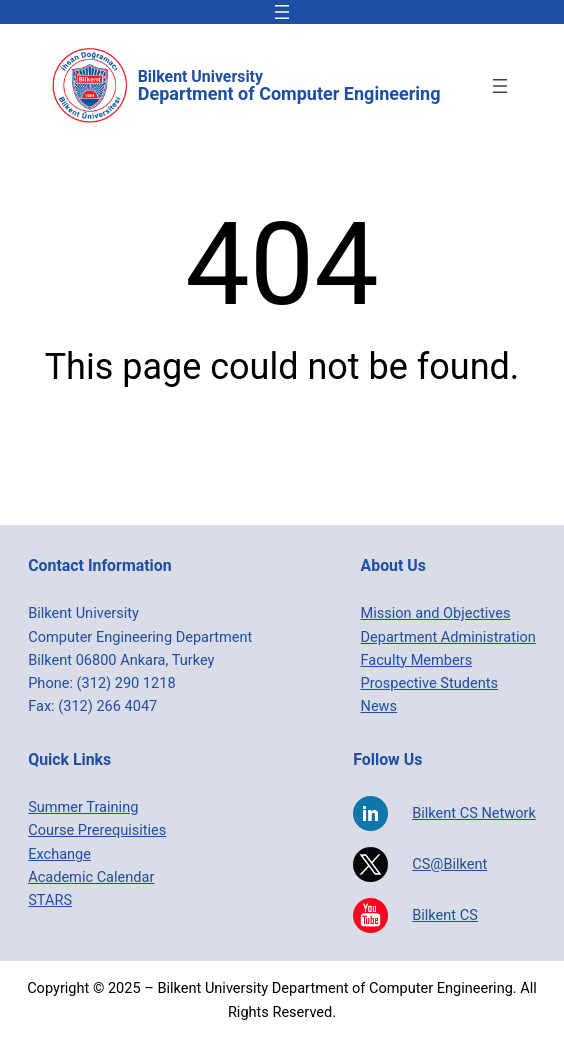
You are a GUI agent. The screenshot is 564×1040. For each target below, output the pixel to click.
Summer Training (83, 807)
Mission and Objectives (436, 613)
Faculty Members (417, 660)
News (379, 706)
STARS (50, 900)
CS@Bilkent (449, 864)
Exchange (59, 854)
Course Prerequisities (97, 830)
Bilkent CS (445, 915)
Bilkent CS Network (474, 813)
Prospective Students (429, 683)
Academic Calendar (91, 877)
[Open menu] (282, 12)
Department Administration (448, 637)
